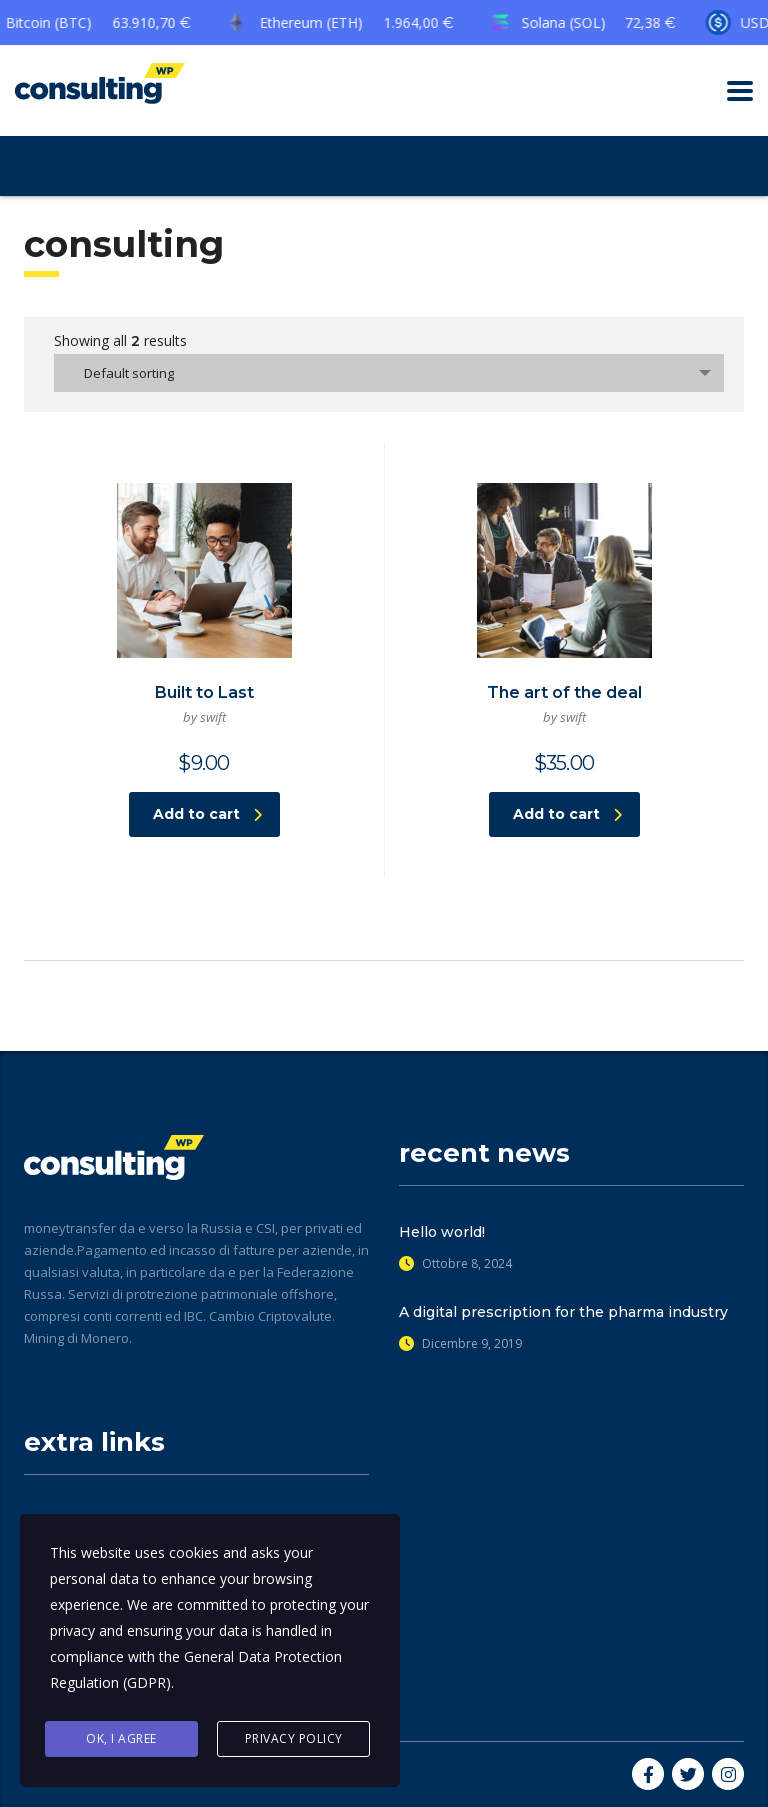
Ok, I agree (121, 1738)
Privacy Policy (294, 1738)
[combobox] (389, 373)
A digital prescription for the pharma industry (563, 1312)
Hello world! (442, 1232)
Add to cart (207, 814)
